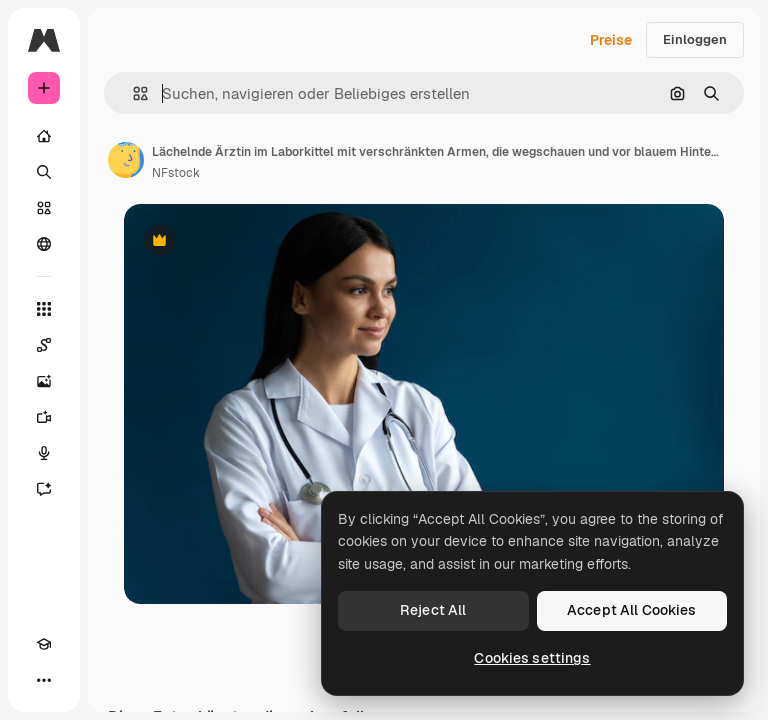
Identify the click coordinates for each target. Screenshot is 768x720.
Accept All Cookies (632, 610)
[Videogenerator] (44, 417)
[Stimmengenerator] (44, 453)
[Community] (44, 244)
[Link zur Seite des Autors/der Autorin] (126, 160)
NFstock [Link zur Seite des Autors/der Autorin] (176, 173)
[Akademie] (44, 644)
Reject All (433, 610)
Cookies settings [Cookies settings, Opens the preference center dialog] (532, 658)
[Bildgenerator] (44, 381)
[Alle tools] (44, 309)
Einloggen (695, 39)
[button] (132, 93)
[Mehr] (44, 680)
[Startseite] (44, 136)
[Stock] (44, 208)
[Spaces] (44, 345)
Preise (611, 40)
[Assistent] (44, 489)
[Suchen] (44, 172)
